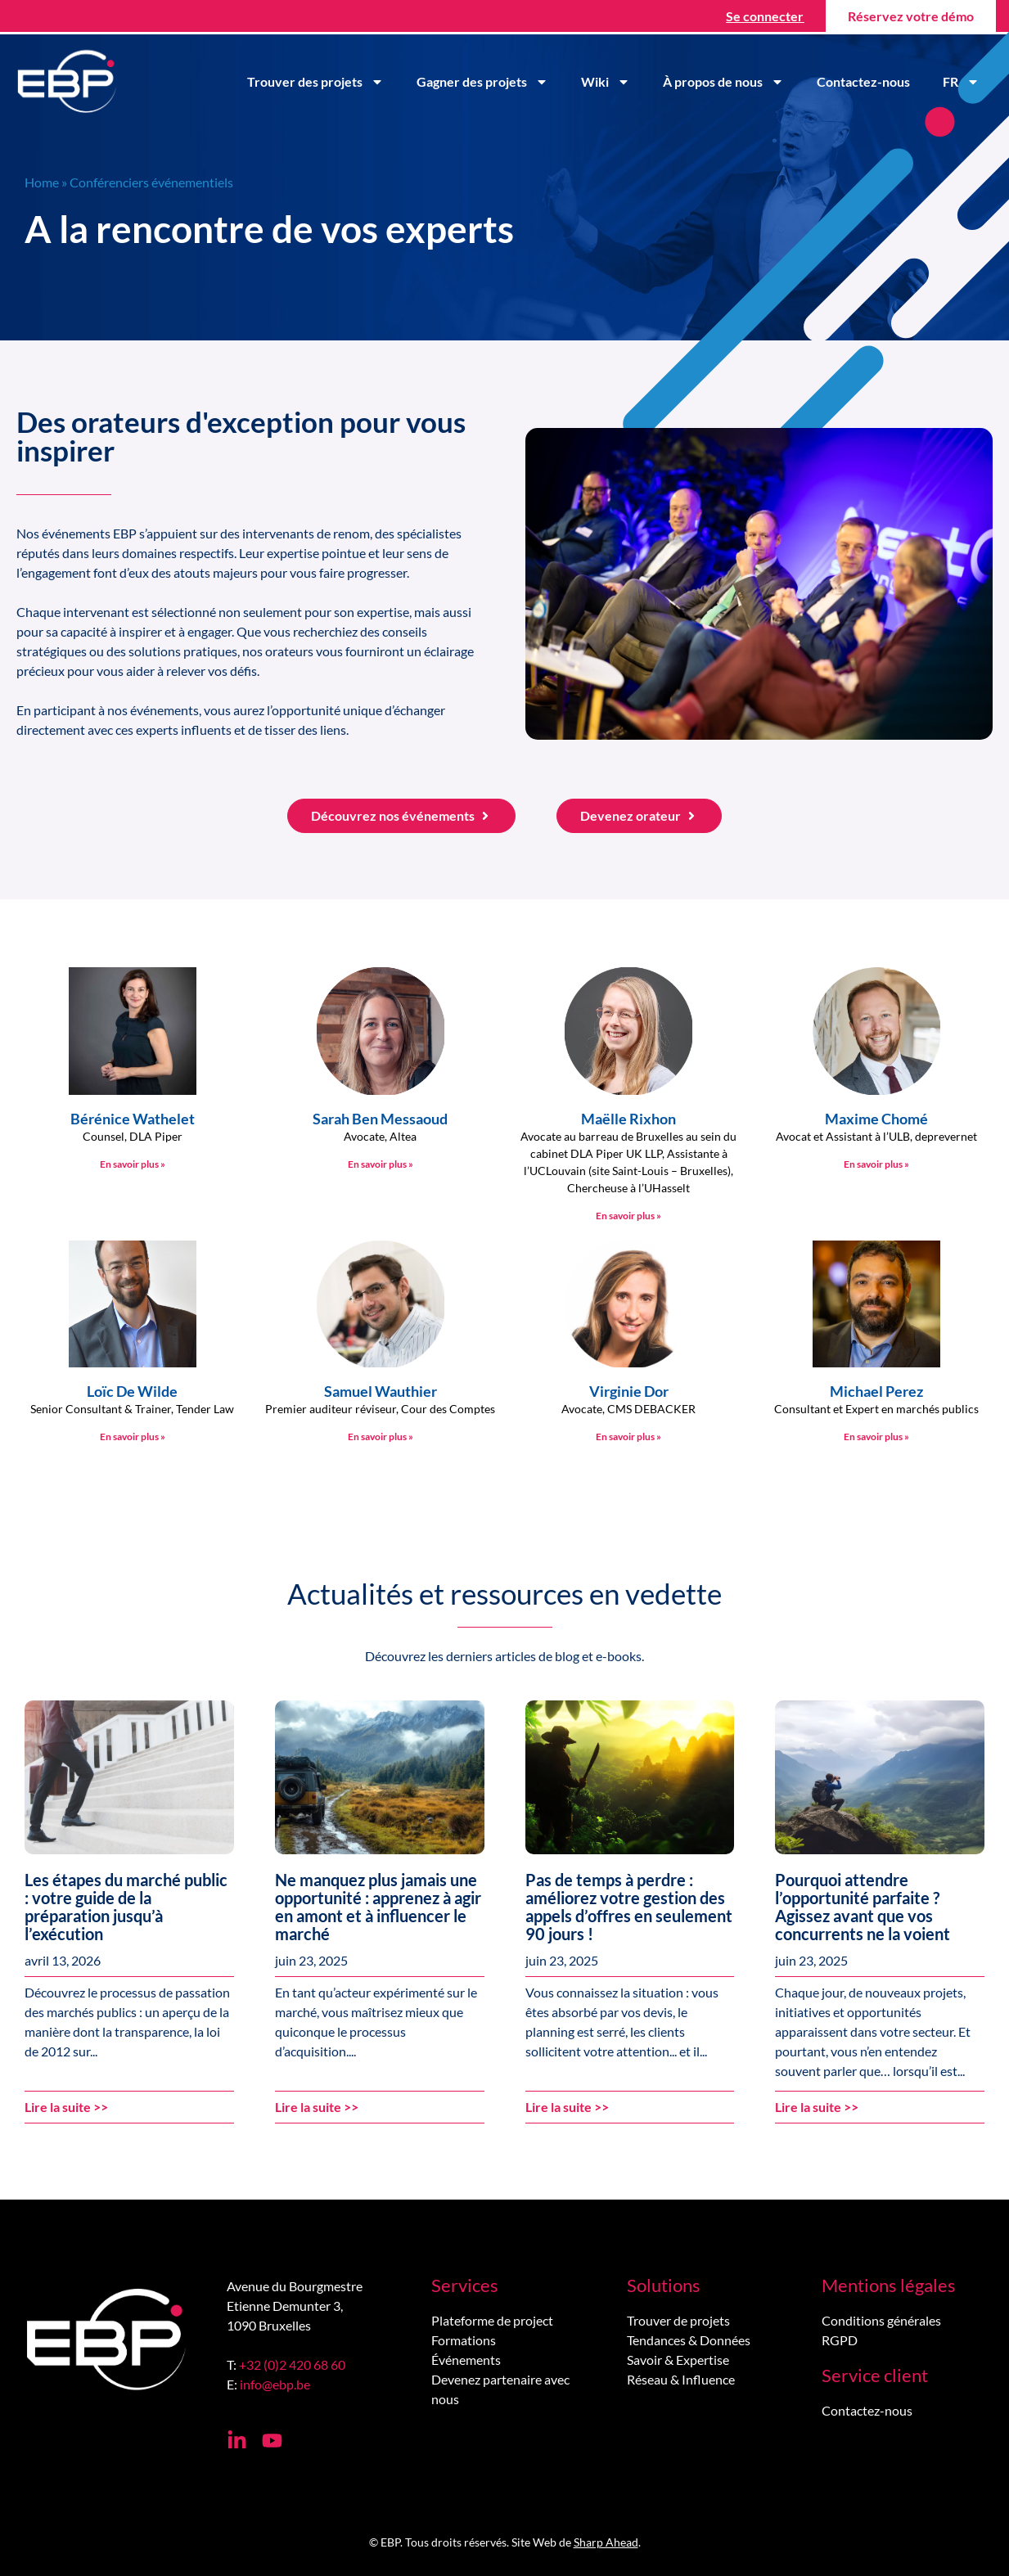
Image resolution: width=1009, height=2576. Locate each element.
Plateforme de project (492, 2320)
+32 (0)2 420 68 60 (292, 2364)
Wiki (605, 82)
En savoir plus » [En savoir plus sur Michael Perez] (876, 1436)
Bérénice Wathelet (132, 1119)
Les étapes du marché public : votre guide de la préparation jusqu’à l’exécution (126, 1906)
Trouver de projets (678, 2320)
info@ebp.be (275, 2384)
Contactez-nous (863, 81)
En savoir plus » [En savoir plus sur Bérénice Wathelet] (132, 1164)
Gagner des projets (482, 82)
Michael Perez (876, 1391)
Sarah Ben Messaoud (380, 1119)
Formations (463, 2340)
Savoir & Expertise (678, 2359)
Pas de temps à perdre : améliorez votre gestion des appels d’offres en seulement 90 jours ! (628, 1906)
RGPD (840, 2340)
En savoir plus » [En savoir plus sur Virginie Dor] (628, 1436)
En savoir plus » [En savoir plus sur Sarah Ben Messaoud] (380, 1164)
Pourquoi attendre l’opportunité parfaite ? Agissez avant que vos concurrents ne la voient (862, 1906)
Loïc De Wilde (132, 1391)
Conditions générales (881, 2320)
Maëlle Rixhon (628, 1119)
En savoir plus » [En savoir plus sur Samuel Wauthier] (380, 1436)
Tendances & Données (688, 2340)
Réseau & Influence (681, 2379)
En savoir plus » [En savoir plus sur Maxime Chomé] (876, 1164)
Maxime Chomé (876, 1119)
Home (42, 182)
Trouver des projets (315, 82)
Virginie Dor (629, 1391)
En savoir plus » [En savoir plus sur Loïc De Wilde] (132, 1436)
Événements (466, 2359)
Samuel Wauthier (380, 1391)
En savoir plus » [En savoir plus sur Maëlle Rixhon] (628, 1215)
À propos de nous (723, 82)
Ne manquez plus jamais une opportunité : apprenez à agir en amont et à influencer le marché (378, 1906)
